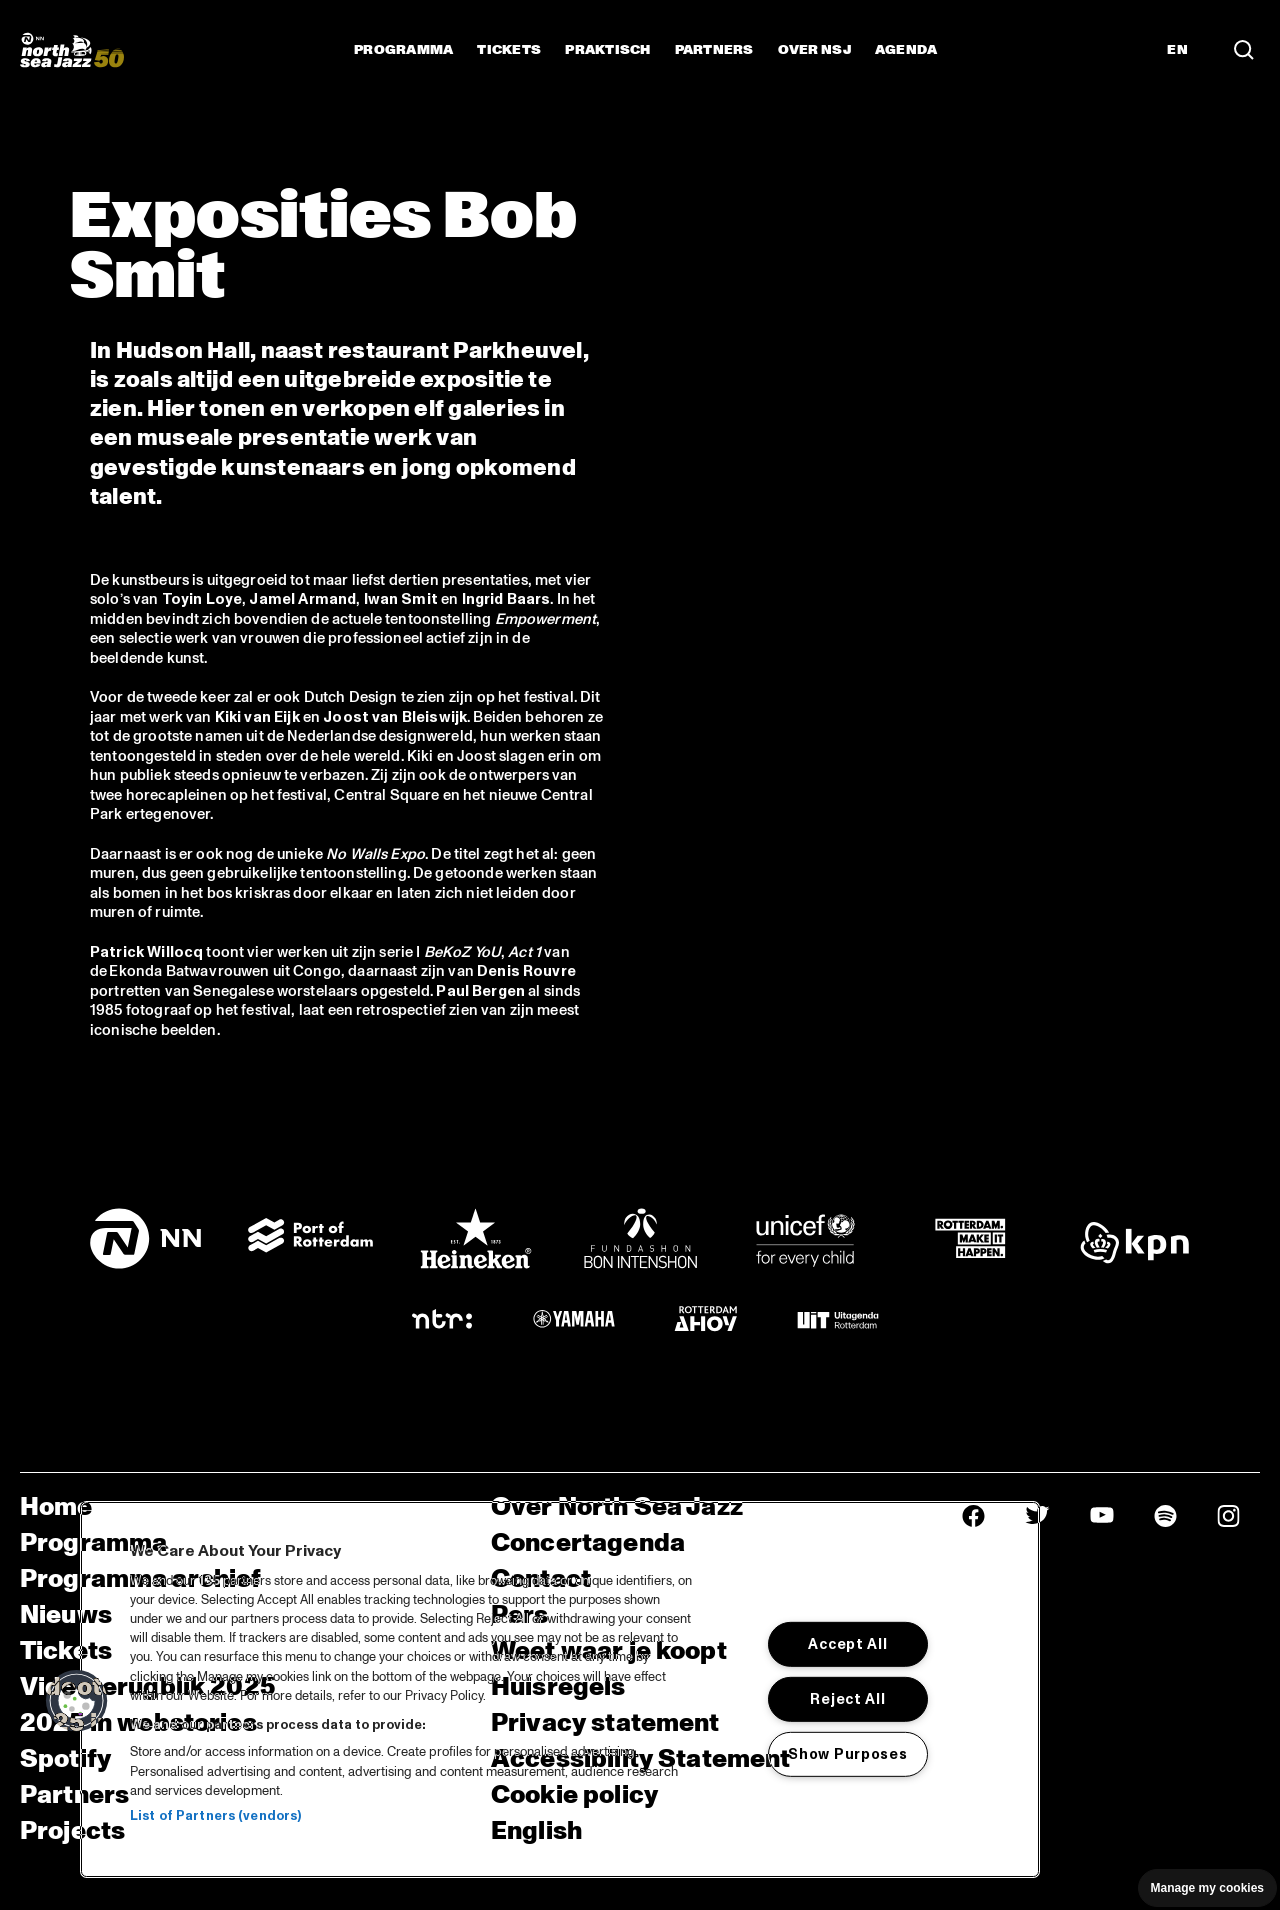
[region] (560, 1689)
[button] (77, 1701)
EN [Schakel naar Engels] (1177, 50)
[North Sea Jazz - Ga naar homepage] (72, 50)
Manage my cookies (1207, 1888)
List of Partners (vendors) (215, 1816)
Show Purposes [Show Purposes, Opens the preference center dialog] (847, 1754)
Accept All (847, 1644)
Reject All (847, 1699)
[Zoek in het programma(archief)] (1244, 50)
